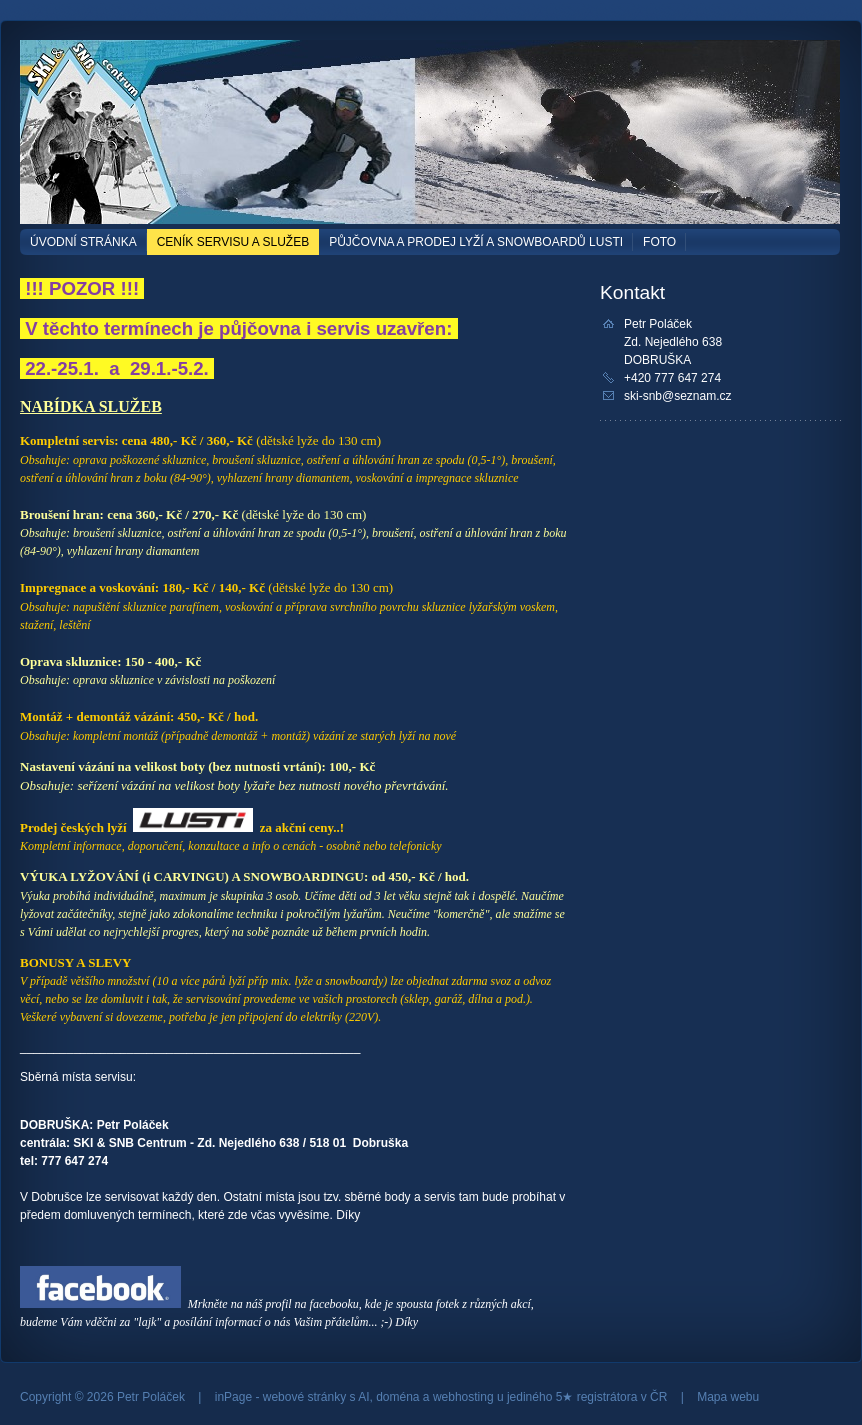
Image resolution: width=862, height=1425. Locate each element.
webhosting (463, 1397)
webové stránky (304, 1397)
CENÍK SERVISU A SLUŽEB (233, 242)
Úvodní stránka (83, 242)
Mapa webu (728, 1397)
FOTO (659, 242)
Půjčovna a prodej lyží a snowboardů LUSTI (476, 242)
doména (397, 1397)
